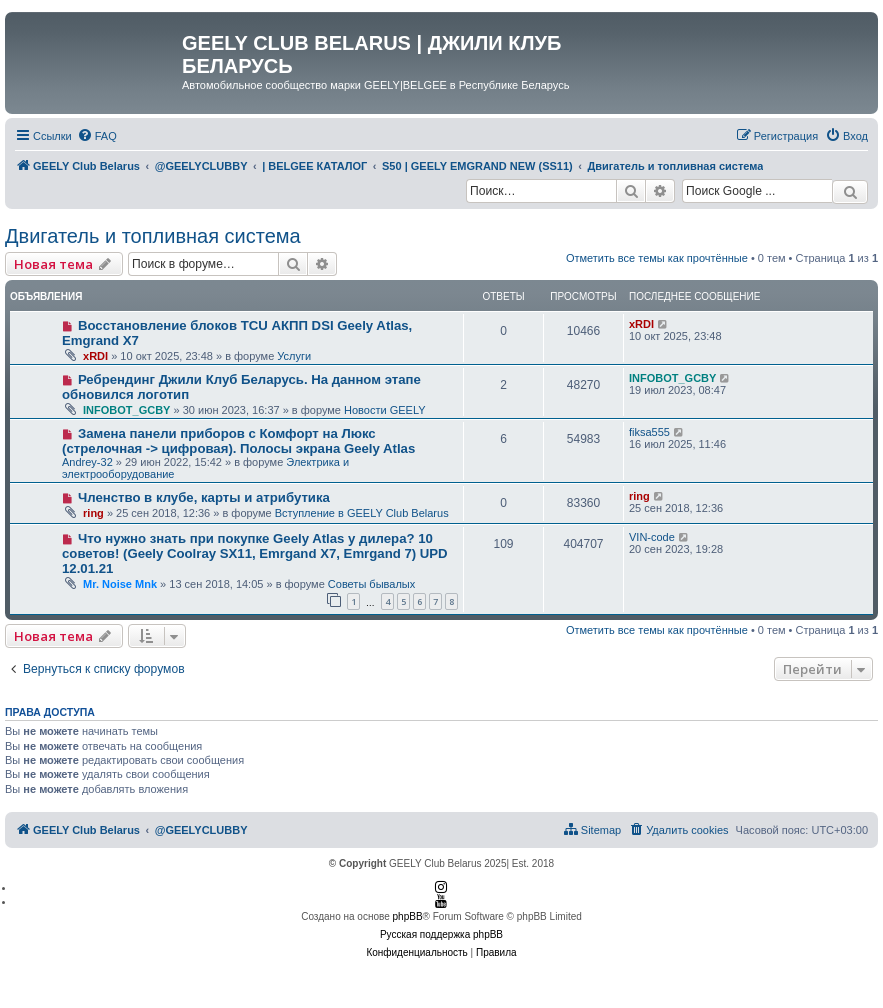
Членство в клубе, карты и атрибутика (204, 497)
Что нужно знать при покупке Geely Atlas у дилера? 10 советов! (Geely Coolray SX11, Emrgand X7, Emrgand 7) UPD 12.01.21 (255, 553)
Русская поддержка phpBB (441, 934)
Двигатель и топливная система (153, 236)
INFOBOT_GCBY (126, 410)
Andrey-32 (87, 462)
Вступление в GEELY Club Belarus (362, 513)
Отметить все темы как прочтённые (657, 258)
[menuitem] (97, 136)
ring (93, 513)
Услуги (294, 356)
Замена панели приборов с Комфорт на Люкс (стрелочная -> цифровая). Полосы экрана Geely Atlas (238, 441)
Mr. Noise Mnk (120, 584)
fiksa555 (649, 432)
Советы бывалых (371, 584)
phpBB (408, 916)
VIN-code (652, 537)
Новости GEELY (385, 410)
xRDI (95, 356)
